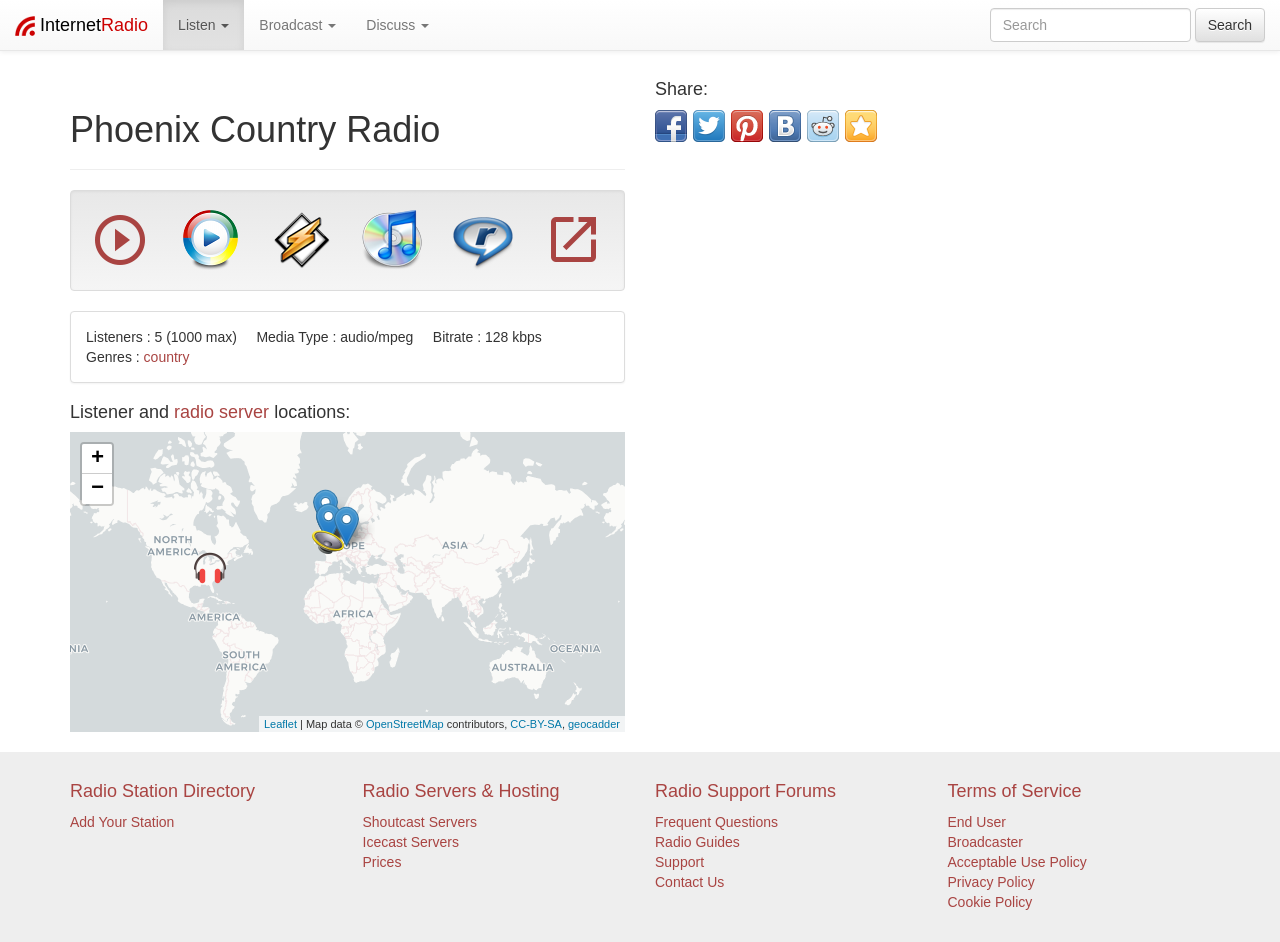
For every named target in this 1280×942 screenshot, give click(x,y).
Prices (382, 862)
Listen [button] (203, 25)
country (167, 357)
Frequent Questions (716, 822)
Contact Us (689, 882)
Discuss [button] (397, 25)
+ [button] (97, 459)
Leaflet (280, 724)
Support (679, 862)
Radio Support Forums (745, 791)
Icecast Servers (411, 842)
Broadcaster (985, 842)
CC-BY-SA (536, 724)
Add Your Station (122, 822)
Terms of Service (1015, 791)
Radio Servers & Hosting (461, 791)
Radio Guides (697, 842)
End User (977, 822)
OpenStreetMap (405, 724)
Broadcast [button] (297, 25)
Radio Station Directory (162, 791)
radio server (221, 412)
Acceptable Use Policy (1017, 862)
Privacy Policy (991, 882)
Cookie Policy (990, 902)
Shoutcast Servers (420, 822)
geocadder (594, 724)
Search (1230, 25)
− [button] (97, 489)
